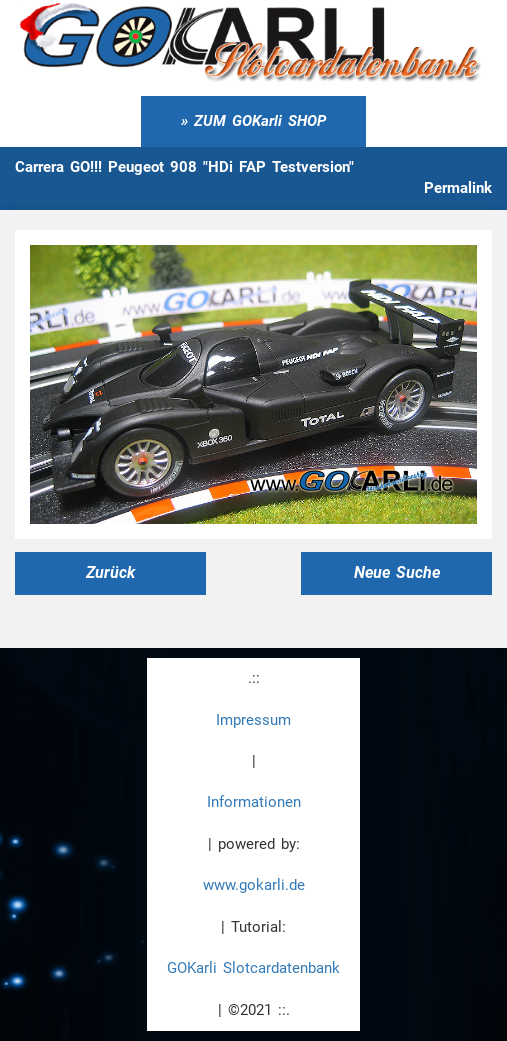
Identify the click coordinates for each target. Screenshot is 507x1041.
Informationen (254, 802)
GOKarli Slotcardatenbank (253, 968)
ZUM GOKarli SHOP (260, 121)
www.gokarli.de (254, 885)
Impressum (253, 720)
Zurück (110, 572)
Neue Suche (397, 572)
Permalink (458, 188)
